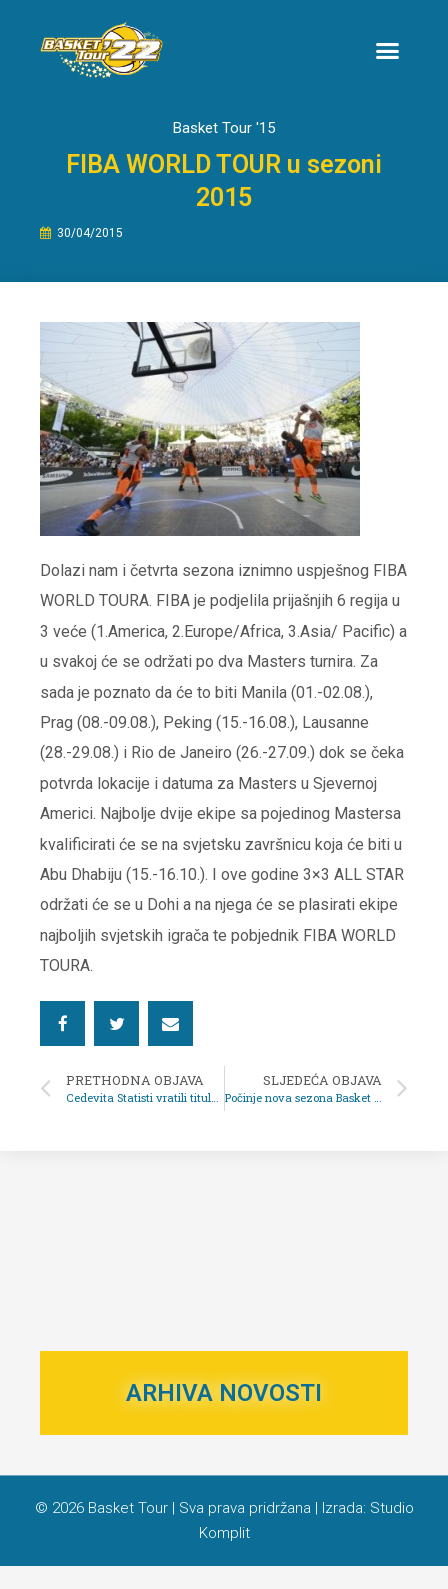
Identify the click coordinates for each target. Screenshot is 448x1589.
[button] (387, 50)
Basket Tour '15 (224, 150)
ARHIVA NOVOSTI (224, 1416)
